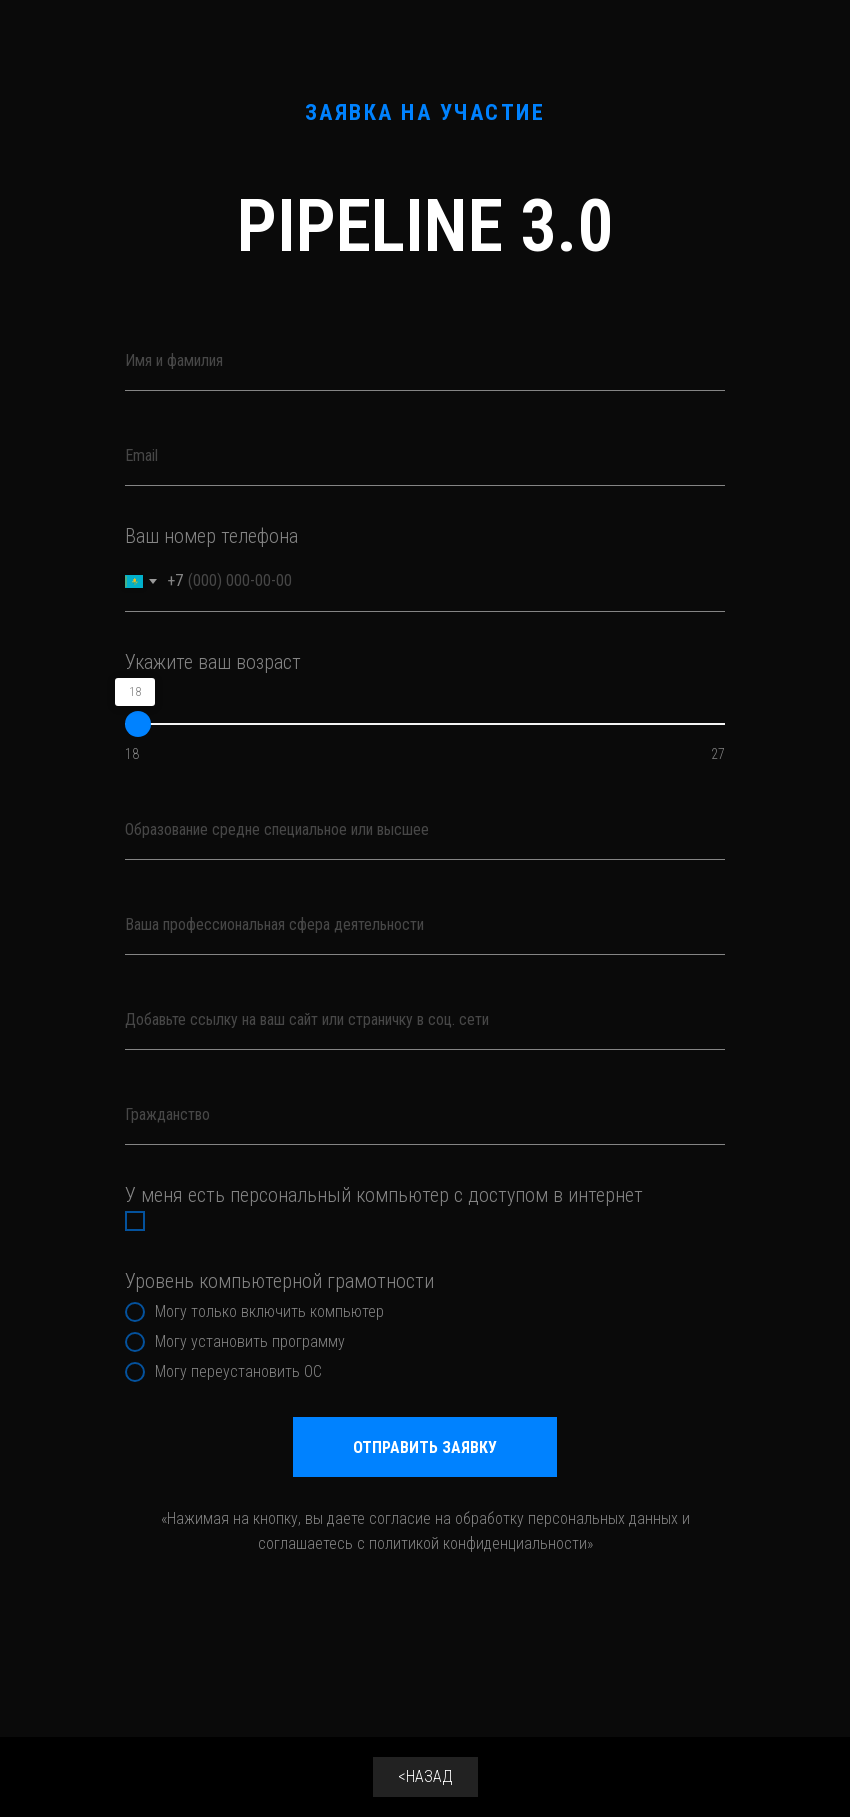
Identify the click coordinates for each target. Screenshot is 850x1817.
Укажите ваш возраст (213, 662)
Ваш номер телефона (211, 536)
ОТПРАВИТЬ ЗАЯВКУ (425, 1447)
